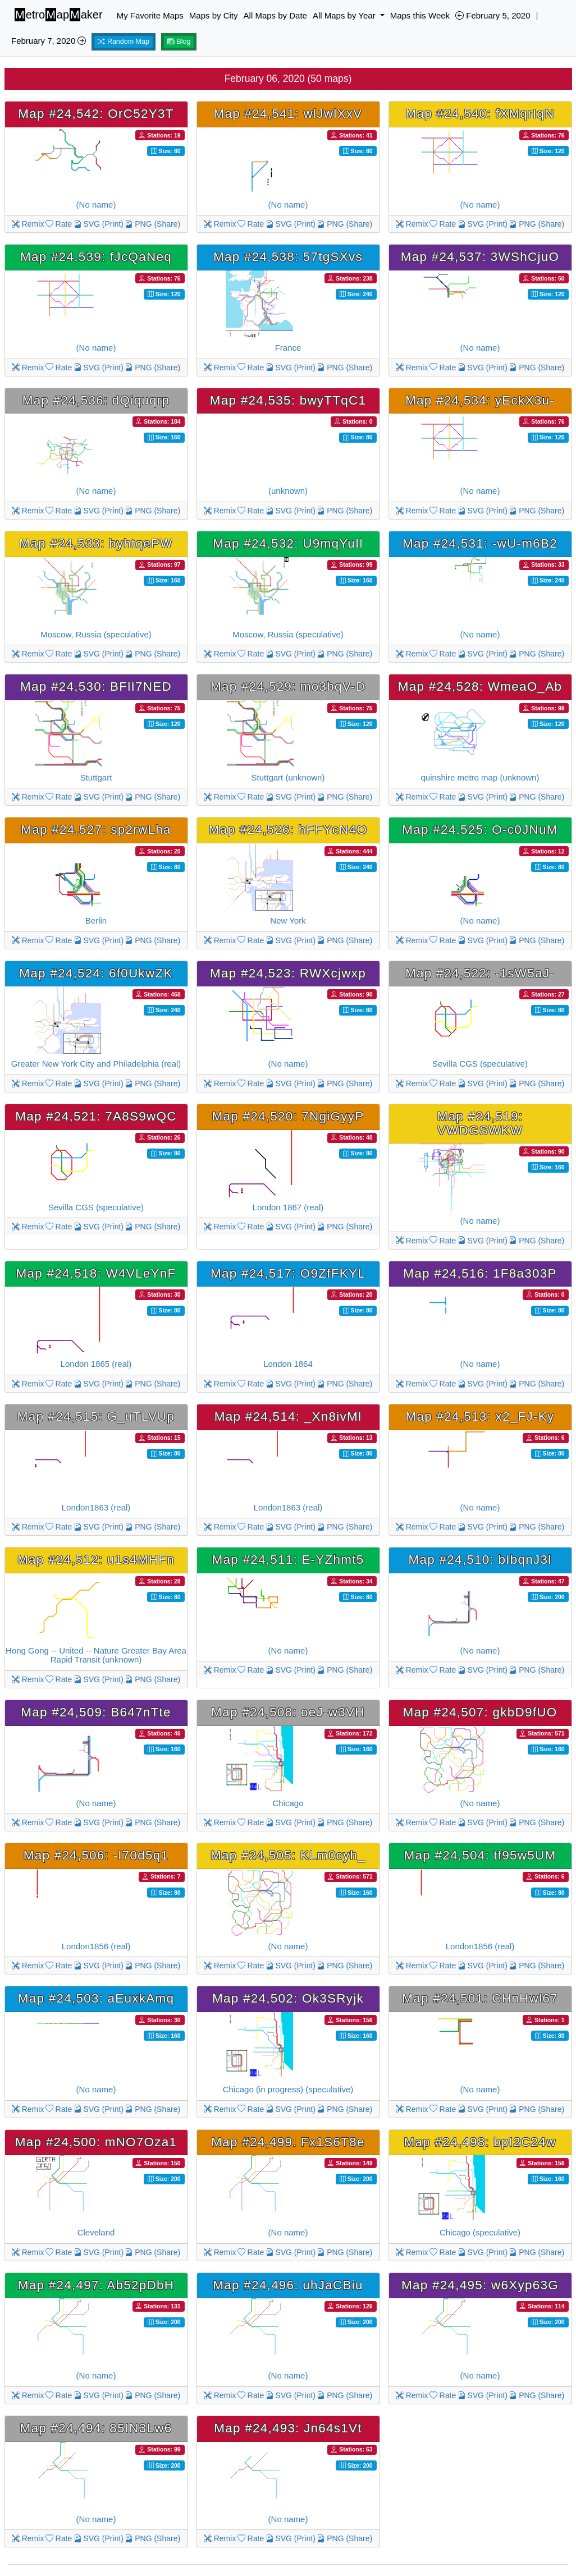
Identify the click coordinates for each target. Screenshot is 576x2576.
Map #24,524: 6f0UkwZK (96, 973)
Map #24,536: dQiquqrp (96, 400)
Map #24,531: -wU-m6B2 (480, 543)
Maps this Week (420, 15)
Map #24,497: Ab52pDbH (96, 2285)
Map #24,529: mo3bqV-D (288, 686)
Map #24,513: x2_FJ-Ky (480, 1416)
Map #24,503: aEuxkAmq (96, 1998)
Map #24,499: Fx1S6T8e (288, 2142)
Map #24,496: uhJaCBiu (288, 2285)
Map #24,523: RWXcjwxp (288, 973)
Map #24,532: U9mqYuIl (288, 543)
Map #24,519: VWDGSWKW (480, 1123)
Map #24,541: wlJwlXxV (288, 114)
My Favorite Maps (150, 15)
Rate (58, 223)
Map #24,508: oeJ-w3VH (288, 1712)
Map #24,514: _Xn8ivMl (288, 1416)
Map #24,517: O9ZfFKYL (288, 1273)
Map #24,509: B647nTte (96, 1712)
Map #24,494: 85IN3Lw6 (96, 2428)
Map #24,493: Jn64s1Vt (288, 2428)
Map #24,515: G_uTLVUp (96, 1416)
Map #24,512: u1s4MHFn (96, 1560)
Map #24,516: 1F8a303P (480, 1273)
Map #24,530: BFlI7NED (96, 686)
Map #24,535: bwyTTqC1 (288, 400)
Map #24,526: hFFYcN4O (288, 830)
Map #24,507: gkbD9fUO (480, 1712)
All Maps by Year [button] (345, 15)
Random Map (123, 41)
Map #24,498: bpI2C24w (480, 2142)
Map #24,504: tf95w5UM (480, 1855)
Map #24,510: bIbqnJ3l (480, 1560)
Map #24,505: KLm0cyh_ (288, 1855)
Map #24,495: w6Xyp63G (480, 2285)
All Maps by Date (275, 15)
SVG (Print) (99, 223)
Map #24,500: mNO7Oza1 (96, 2142)
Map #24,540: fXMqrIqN (480, 114)
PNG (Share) (152, 223)
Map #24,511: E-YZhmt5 (288, 1560)
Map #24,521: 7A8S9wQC (95, 1116)
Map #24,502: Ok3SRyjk (288, 1998)
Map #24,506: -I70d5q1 (96, 1855)
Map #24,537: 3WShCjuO (480, 257)
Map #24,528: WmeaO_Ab (480, 686)
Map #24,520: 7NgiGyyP (288, 1116)
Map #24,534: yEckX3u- (480, 400)
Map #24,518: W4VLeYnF (96, 1273)
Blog (179, 41)
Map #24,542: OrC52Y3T (95, 114)
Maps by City (213, 15)
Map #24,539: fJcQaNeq (96, 257)
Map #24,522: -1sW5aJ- (480, 973)
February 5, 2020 (492, 15)
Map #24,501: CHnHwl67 (479, 1998)
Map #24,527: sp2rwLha (96, 830)
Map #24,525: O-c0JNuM (479, 830)
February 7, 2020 (48, 40)
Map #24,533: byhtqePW (96, 543)
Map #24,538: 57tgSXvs (288, 257)
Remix (28, 223)
